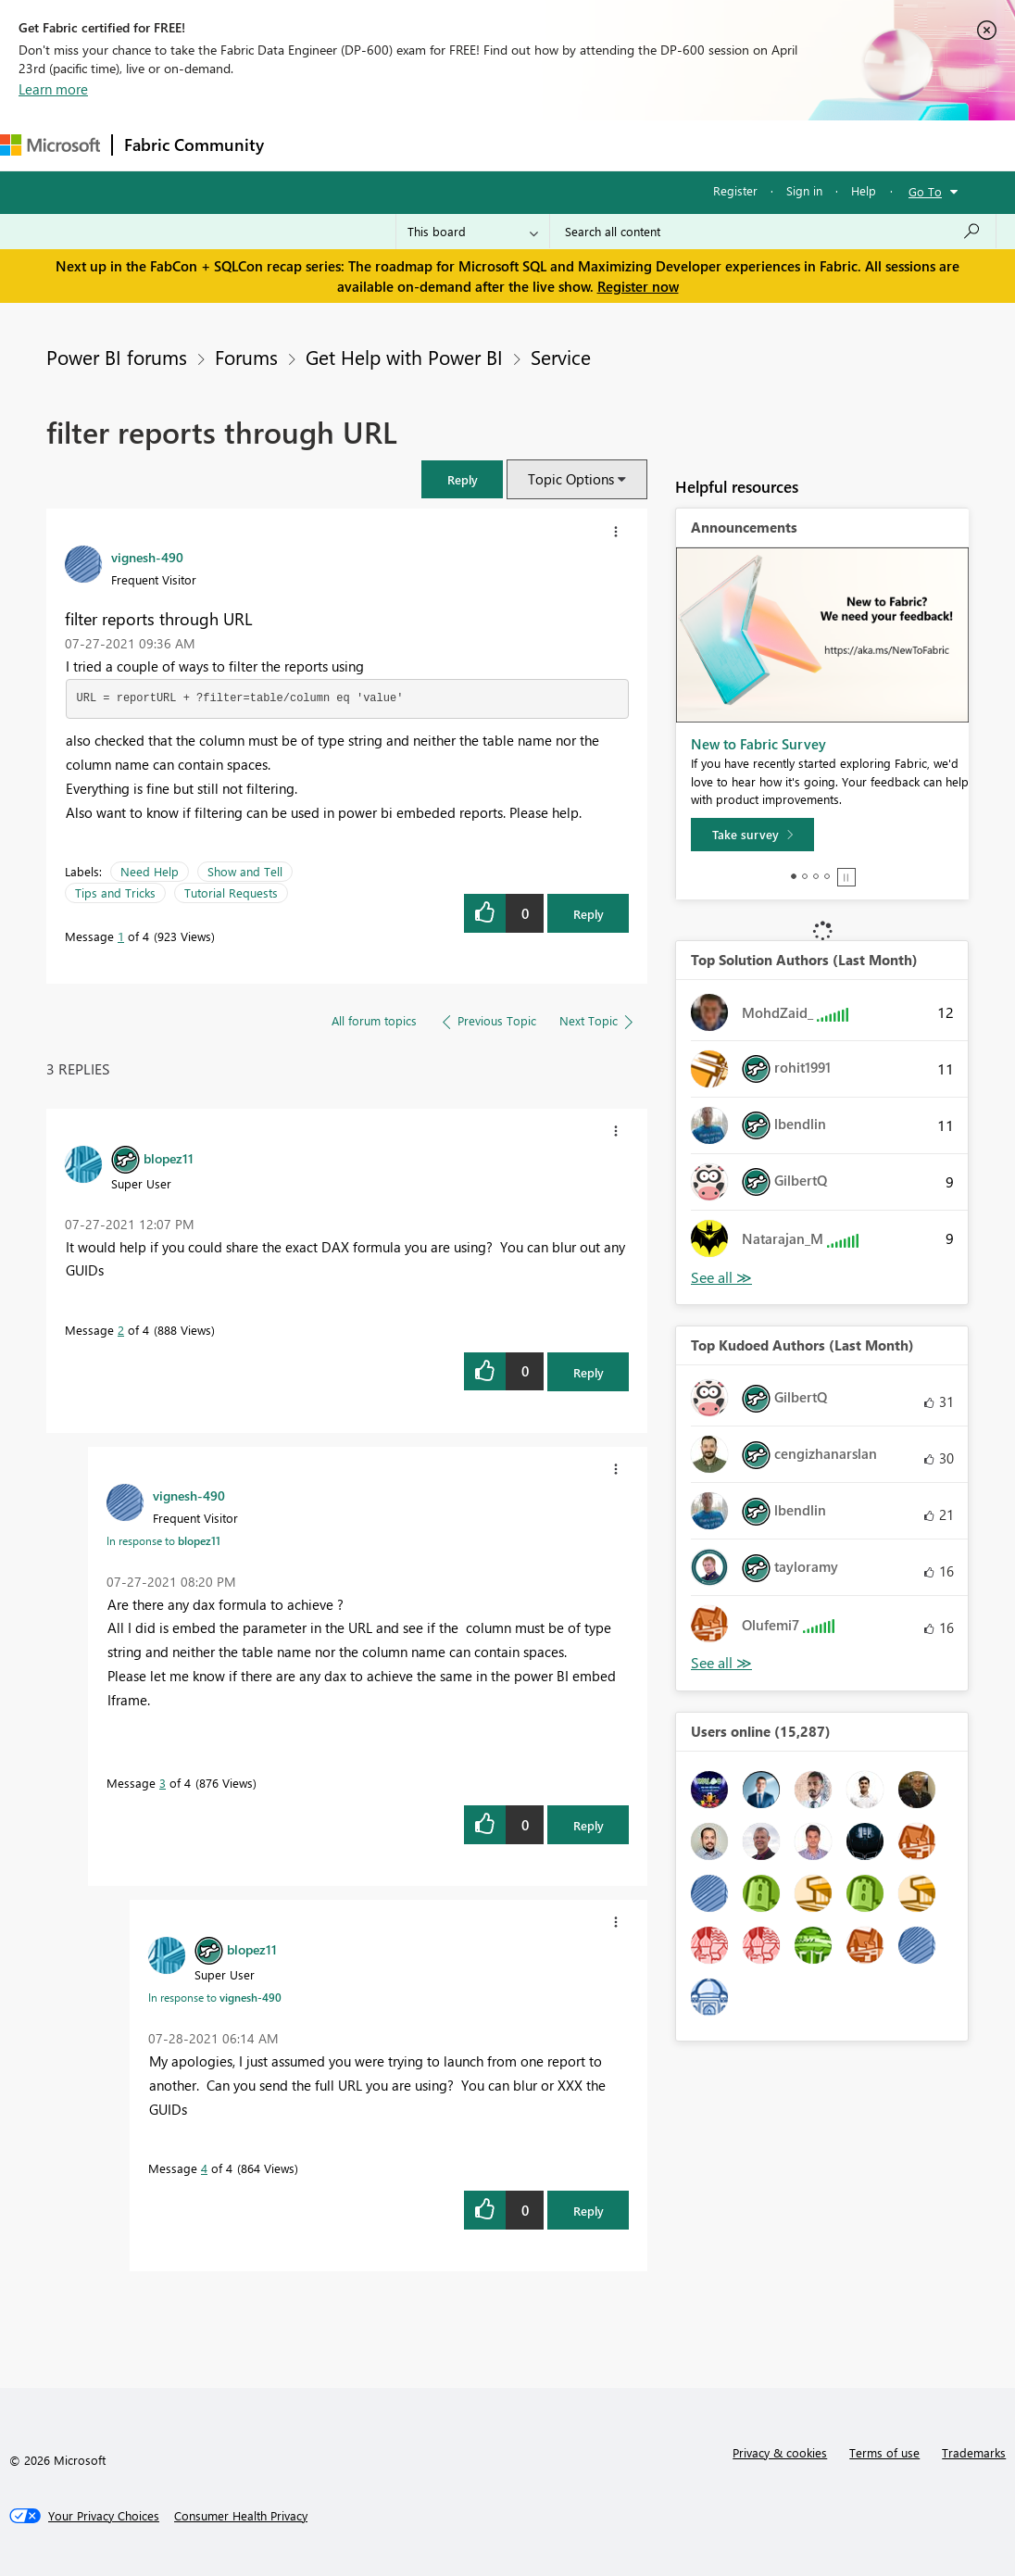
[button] (462, 479)
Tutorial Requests (231, 892)
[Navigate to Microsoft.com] (50, 145)
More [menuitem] (771, 145)
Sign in (804, 190)
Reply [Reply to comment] (588, 1372)
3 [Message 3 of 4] (162, 1783)
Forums (306, 145)
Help (863, 190)
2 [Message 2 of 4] (121, 1330)
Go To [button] (925, 191)
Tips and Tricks (115, 892)
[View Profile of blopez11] (169, 1158)
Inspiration (387, 145)
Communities (546, 145)
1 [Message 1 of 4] (121, 936)
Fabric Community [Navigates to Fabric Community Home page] (194, 144)
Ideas (463, 145)
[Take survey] (752, 834)
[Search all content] (772, 231)
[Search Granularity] (472, 231)
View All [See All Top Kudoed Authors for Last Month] (721, 1663)
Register (735, 190)
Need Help (149, 871)
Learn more (53, 89)
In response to (163, 1540)
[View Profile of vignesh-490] (147, 556)
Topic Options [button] (571, 479)
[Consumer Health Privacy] (240, 2515)
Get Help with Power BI (404, 357)
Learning (700, 145)
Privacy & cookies (780, 2452)
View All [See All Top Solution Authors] (721, 1277)
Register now (638, 286)
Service (561, 357)
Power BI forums (116, 357)
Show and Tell (244, 871)
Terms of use (884, 2452)
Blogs (629, 145)
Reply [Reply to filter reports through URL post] (588, 914)
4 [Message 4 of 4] (204, 2168)
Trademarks (974, 2452)
